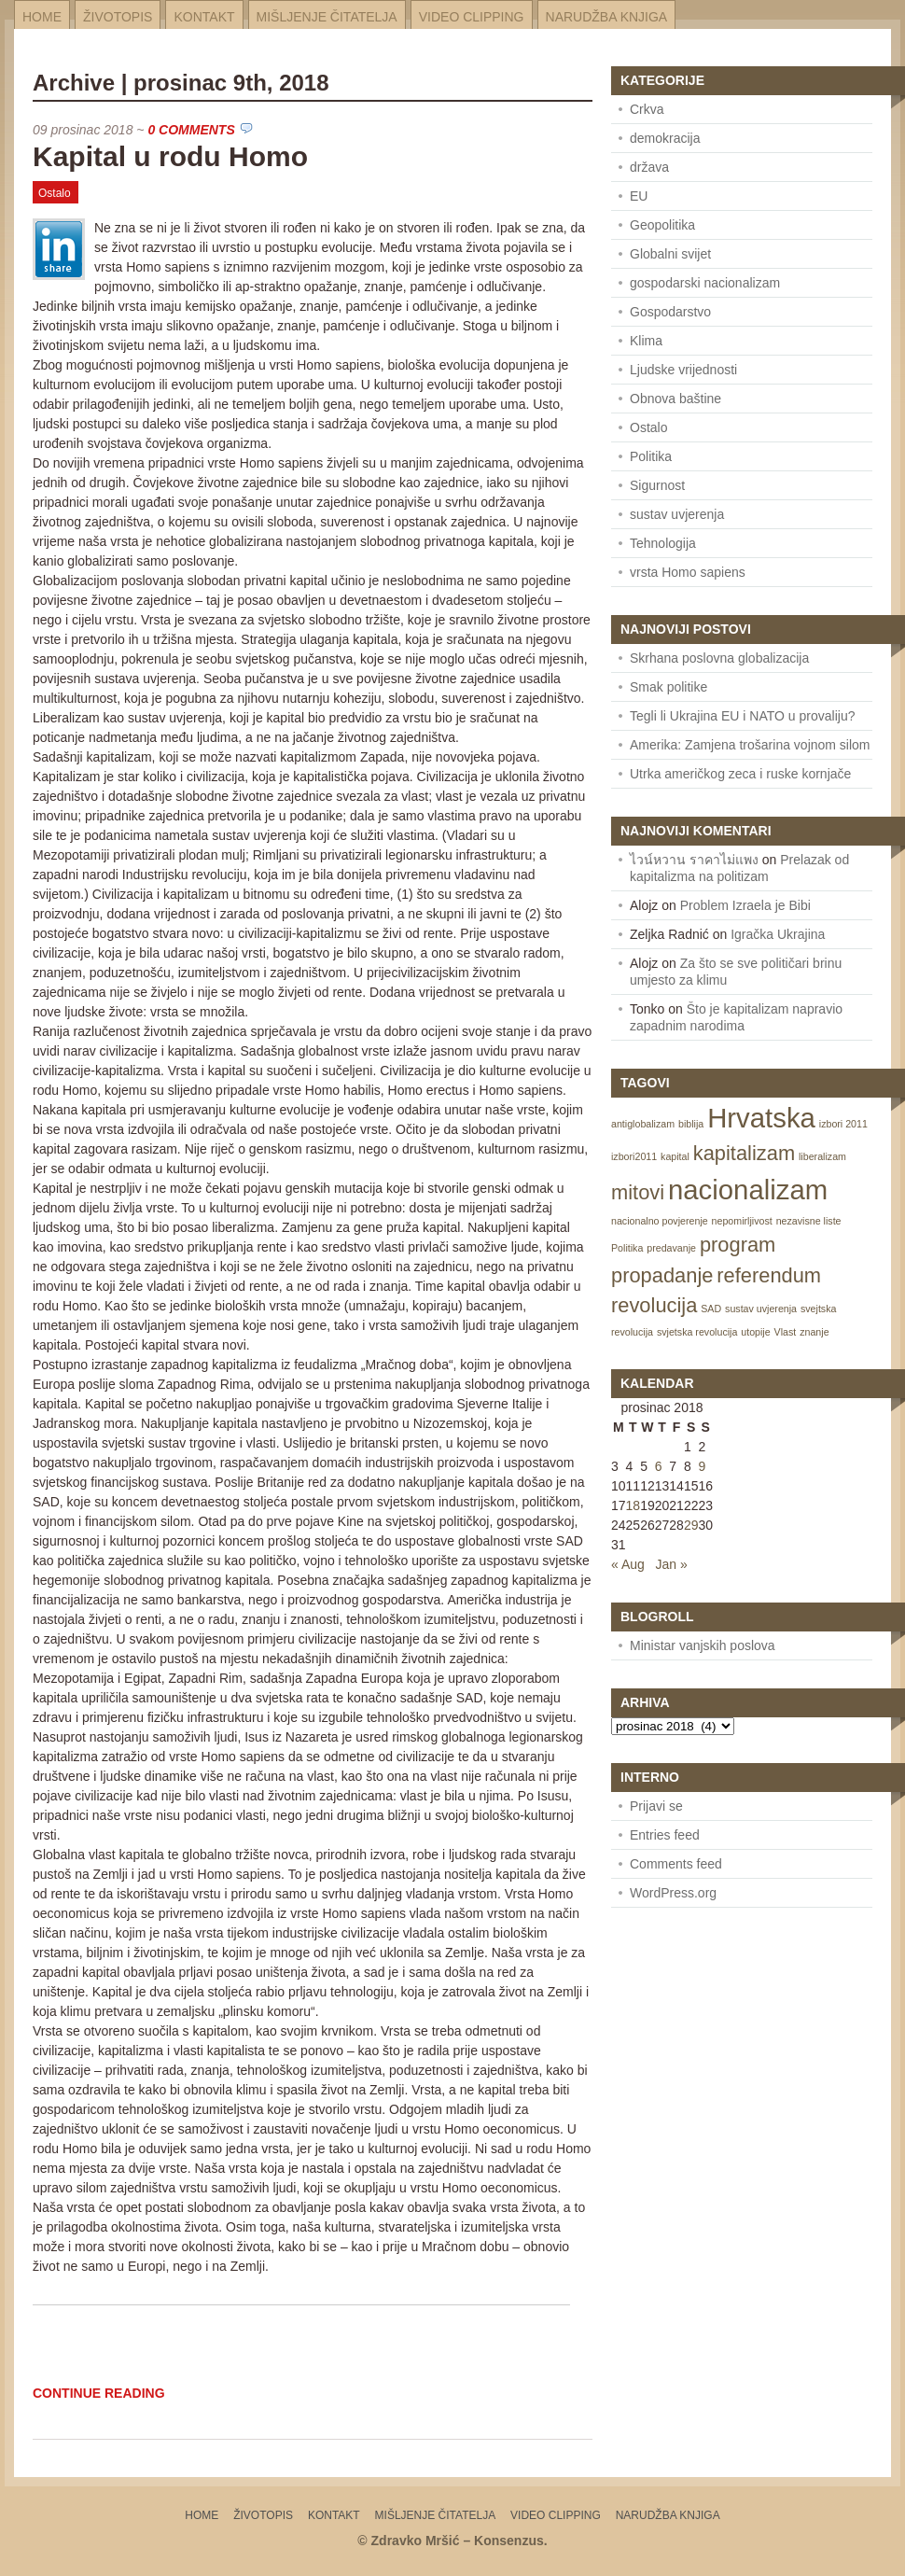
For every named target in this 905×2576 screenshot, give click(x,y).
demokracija (665, 138)
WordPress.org (673, 1892)
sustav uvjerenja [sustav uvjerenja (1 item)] (761, 1308)
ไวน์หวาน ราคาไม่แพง (694, 859)
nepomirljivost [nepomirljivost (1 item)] (742, 1220)
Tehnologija (663, 543)
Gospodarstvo (670, 311)
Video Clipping (471, 16)
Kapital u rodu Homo (170, 156)
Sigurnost (657, 485)
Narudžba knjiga (607, 16)
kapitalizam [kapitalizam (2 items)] (744, 1153)
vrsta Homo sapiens (687, 572)
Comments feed (676, 1863)
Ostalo (54, 193)
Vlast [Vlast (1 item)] (785, 1331)
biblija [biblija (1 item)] (690, 1123)
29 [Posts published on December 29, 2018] (691, 1525)
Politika (651, 456)
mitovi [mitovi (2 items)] (637, 1192)
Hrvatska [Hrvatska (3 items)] (761, 1117)
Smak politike (668, 686)
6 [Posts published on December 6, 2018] (658, 1466)
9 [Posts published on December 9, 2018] (701, 1466)
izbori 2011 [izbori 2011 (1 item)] (843, 1123)
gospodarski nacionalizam (705, 282)
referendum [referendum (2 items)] (769, 1275)
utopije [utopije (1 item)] (755, 1331)
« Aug (628, 1564)
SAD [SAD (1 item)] (711, 1308)
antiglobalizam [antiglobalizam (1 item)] (643, 1123)
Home (42, 16)
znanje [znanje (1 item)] (814, 1331)
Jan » (672, 1564)
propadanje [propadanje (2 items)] (662, 1275)
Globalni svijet (670, 253)
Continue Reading (99, 2393)
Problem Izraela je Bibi (745, 905)
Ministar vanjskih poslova (702, 1645)
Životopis (117, 16)
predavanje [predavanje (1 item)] (671, 1247)
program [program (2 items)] (737, 1244)
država (649, 167)
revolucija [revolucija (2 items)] (654, 1305)
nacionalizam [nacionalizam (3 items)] (748, 1189)
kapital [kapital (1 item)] (675, 1156)
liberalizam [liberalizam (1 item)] (822, 1156)
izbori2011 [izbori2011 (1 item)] (634, 1156)
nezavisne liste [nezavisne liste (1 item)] (809, 1220)
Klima (646, 340)
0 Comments (190, 129)
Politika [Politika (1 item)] (627, 1247)
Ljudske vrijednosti (683, 369)
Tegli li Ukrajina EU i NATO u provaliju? (742, 715)
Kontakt (204, 16)
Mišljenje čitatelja (327, 16)
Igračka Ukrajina (778, 934)
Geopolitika (662, 224)
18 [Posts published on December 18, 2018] (633, 1505)
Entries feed (665, 1834)
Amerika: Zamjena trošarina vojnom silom (750, 744)
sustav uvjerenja (677, 514)
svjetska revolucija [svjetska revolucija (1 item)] (697, 1331)
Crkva (647, 109)
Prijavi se (656, 1806)
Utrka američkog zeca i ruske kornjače (740, 773)
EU (638, 196)
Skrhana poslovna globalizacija (719, 658)
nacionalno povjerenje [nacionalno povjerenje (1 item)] (659, 1220)
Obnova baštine (675, 398)
